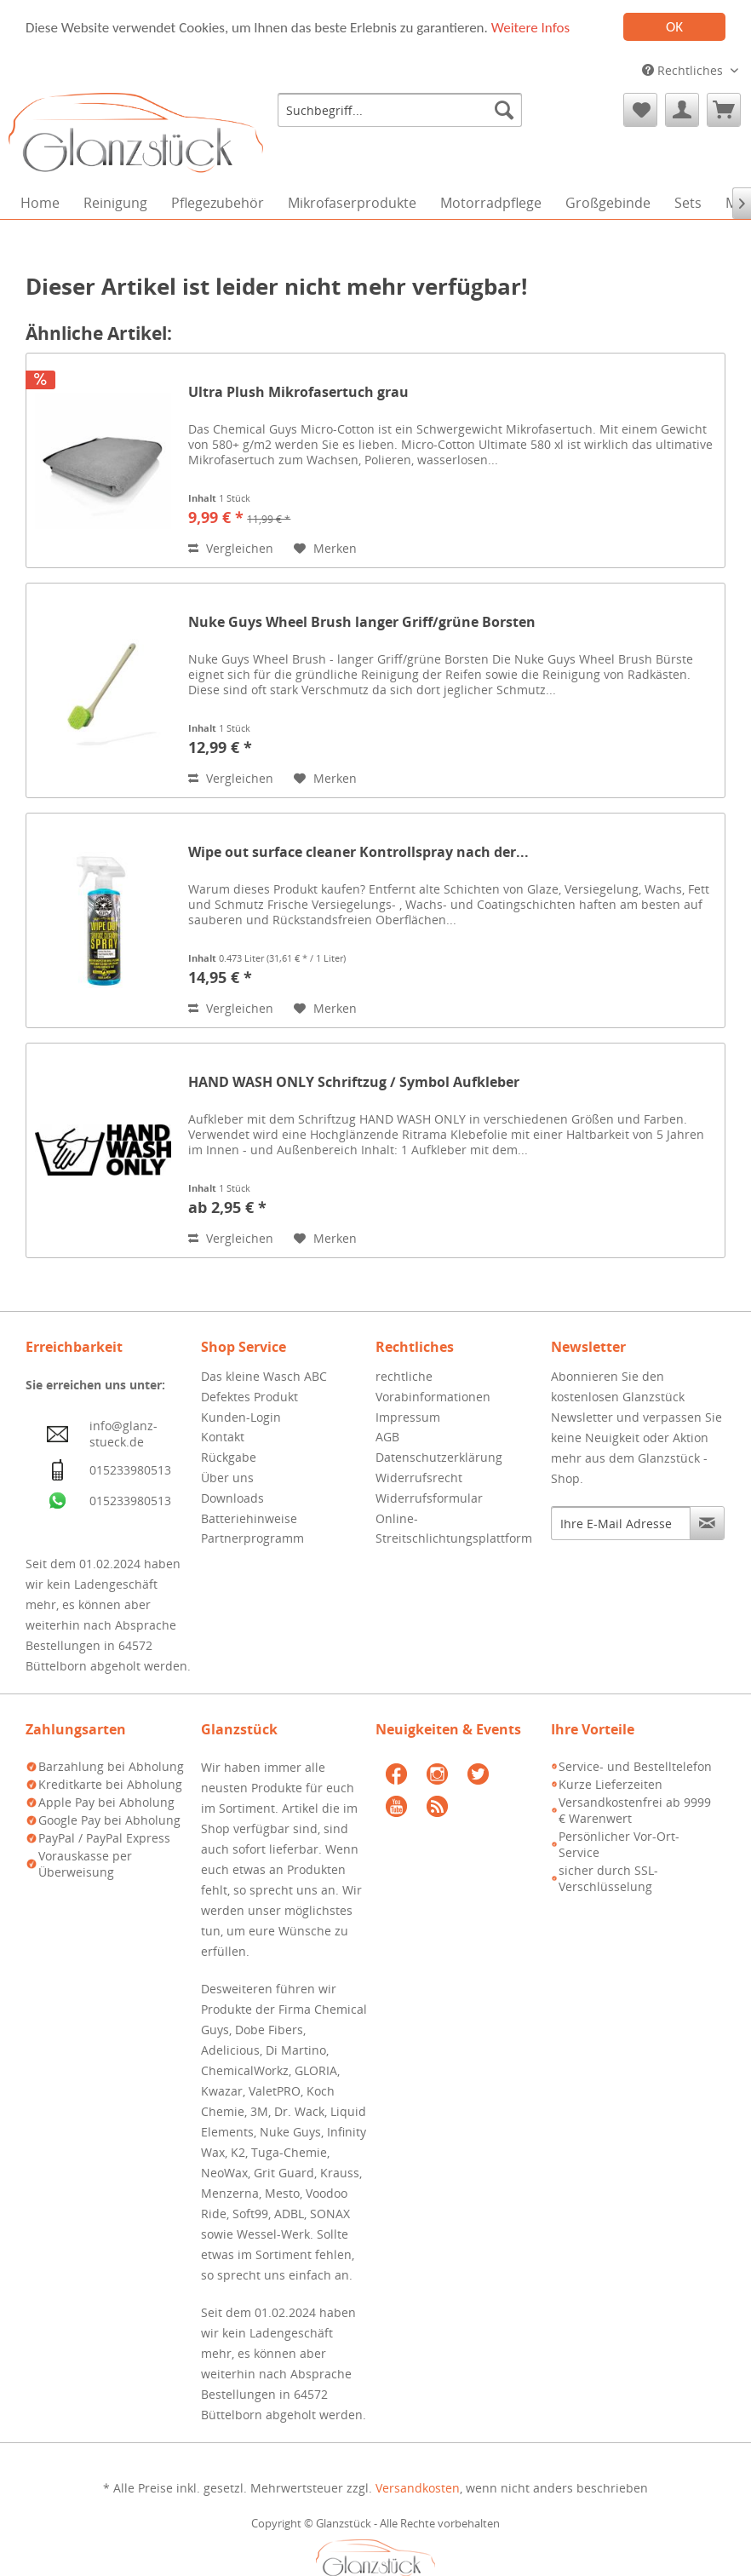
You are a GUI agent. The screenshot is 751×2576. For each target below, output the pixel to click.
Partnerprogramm (252, 1538)
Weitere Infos (530, 27)
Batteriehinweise (249, 1518)
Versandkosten (418, 2488)
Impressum (408, 1417)
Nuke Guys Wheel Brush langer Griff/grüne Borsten (362, 622)
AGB (387, 1437)
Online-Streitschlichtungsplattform (454, 1528)
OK (674, 27)
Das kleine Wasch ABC (264, 1376)
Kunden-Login (241, 1417)
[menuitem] (400, 110)
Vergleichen (230, 548)
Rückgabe (228, 1457)
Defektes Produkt (249, 1397)
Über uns (227, 1477)
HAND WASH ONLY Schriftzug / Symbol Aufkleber (353, 1082)
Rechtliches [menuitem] (684, 70)
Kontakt (222, 1437)
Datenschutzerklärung (439, 1457)
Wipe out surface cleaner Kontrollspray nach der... (358, 852)
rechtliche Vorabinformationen (433, 1386)
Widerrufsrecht (419, 1477)
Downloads (232, 1498)
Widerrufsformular (429, 1498)
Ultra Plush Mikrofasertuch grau (298, 392)
